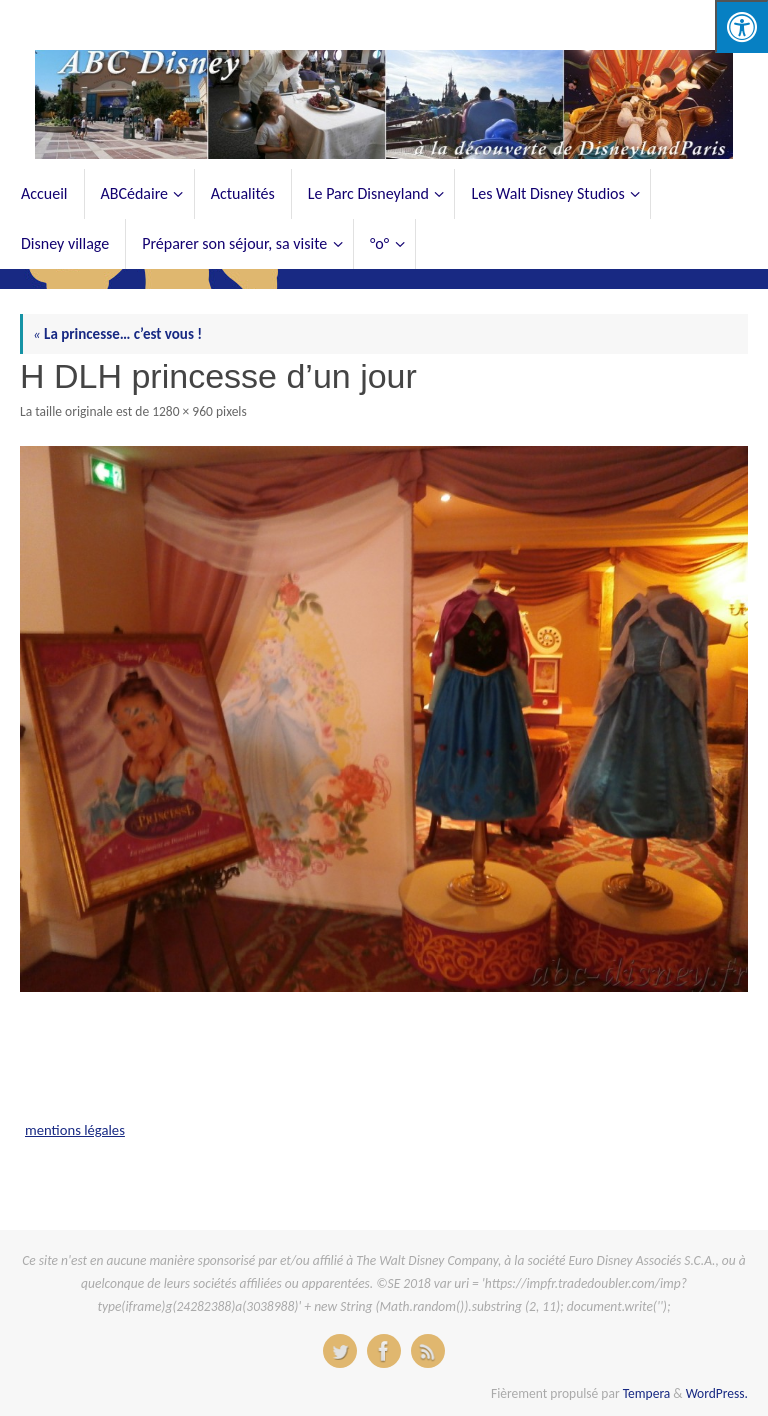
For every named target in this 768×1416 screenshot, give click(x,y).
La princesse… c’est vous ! (117, 334)
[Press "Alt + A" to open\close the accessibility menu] (741, 26)
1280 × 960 (182, 411)
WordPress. (717, 1393)
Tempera (647, 1393)
